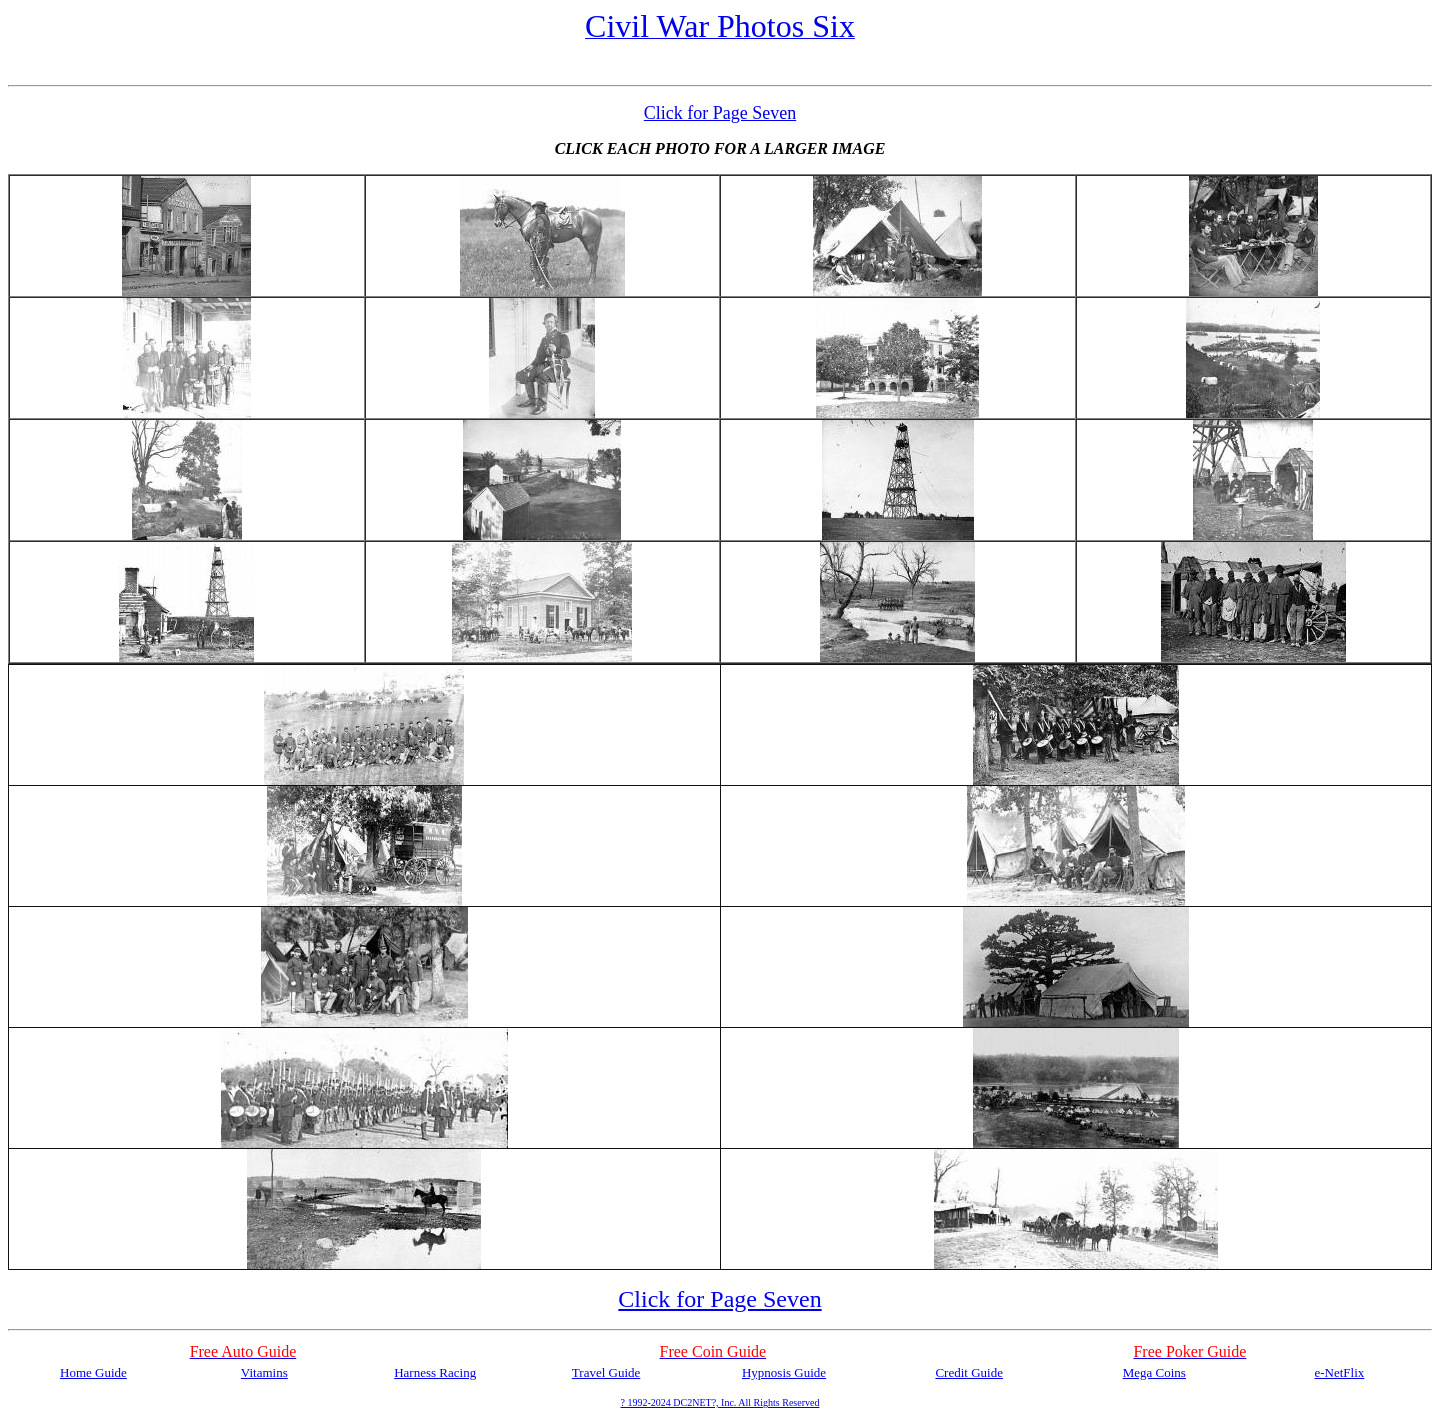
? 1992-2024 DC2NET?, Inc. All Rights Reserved (720, 1402)
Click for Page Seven (720, 113)
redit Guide (973, 1372)
